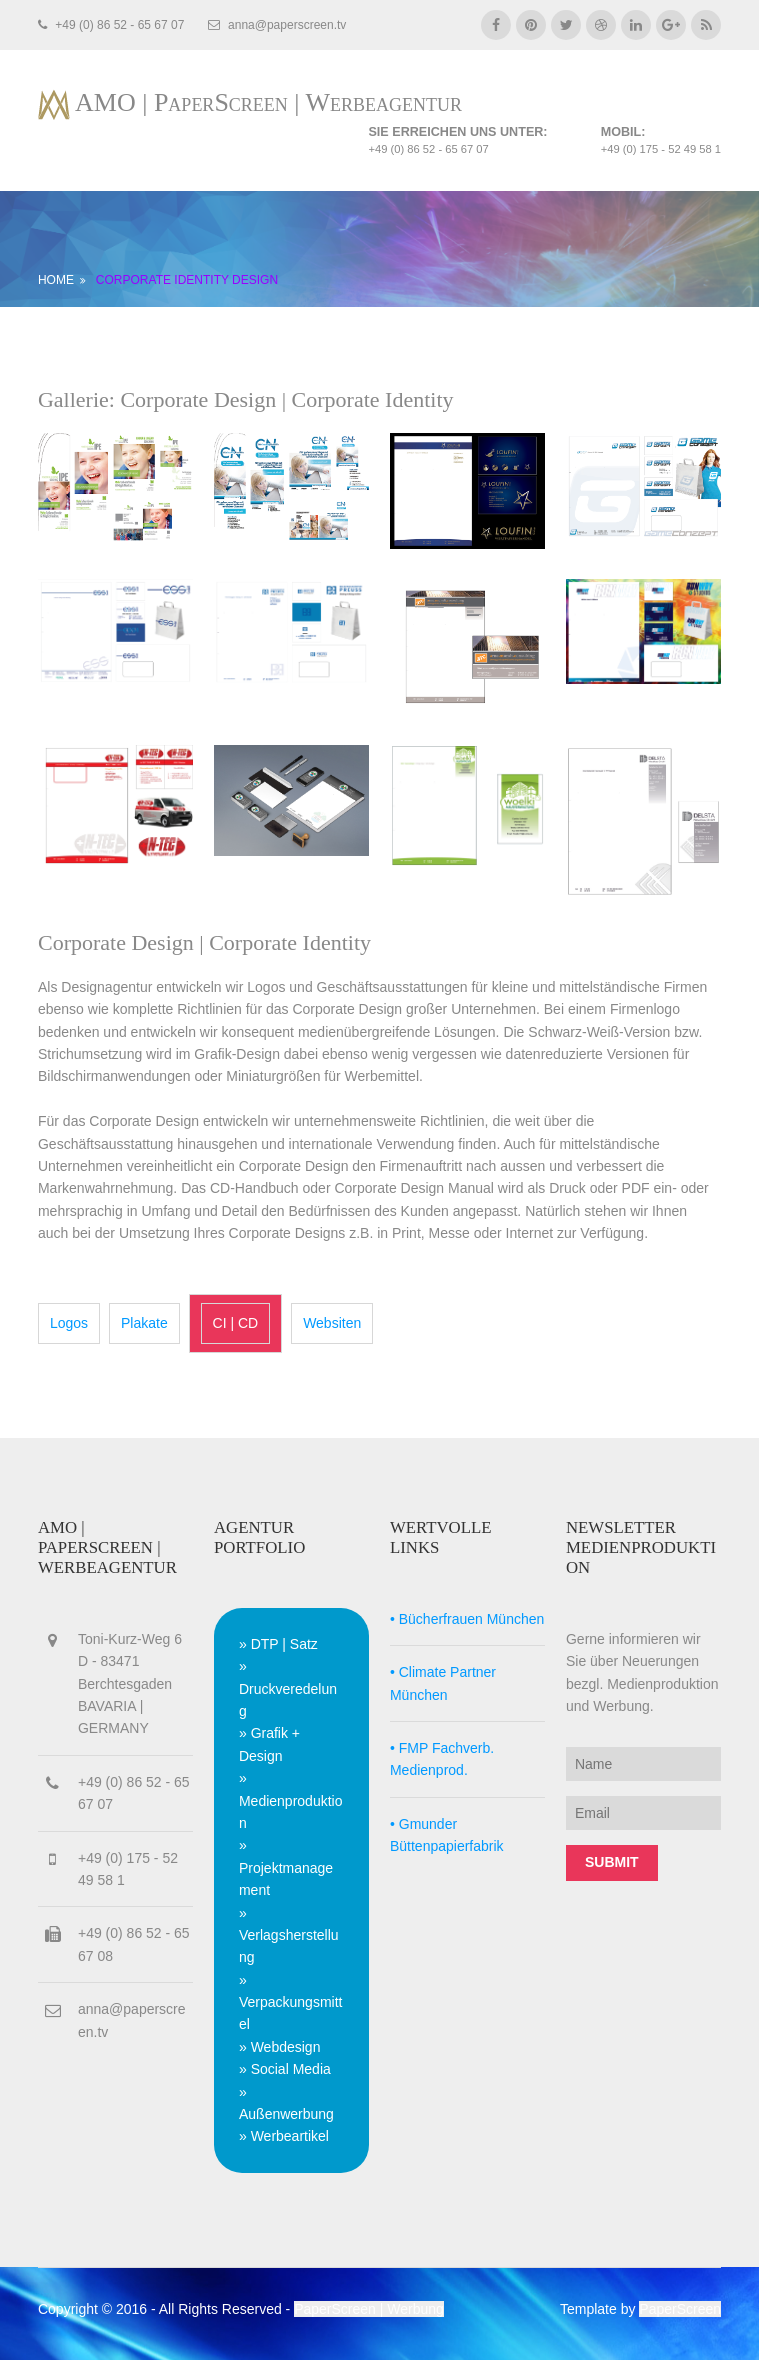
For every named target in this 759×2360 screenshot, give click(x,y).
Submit (612, 1862)
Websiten (332, 1323)
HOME (56, 280)
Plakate (144, 1323)
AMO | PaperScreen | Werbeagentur (268, 102)
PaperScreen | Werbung (369, 2309)
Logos (69, 1323)
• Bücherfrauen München (467, 1619)
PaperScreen (680, 2309)
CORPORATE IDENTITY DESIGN (187, 280)
